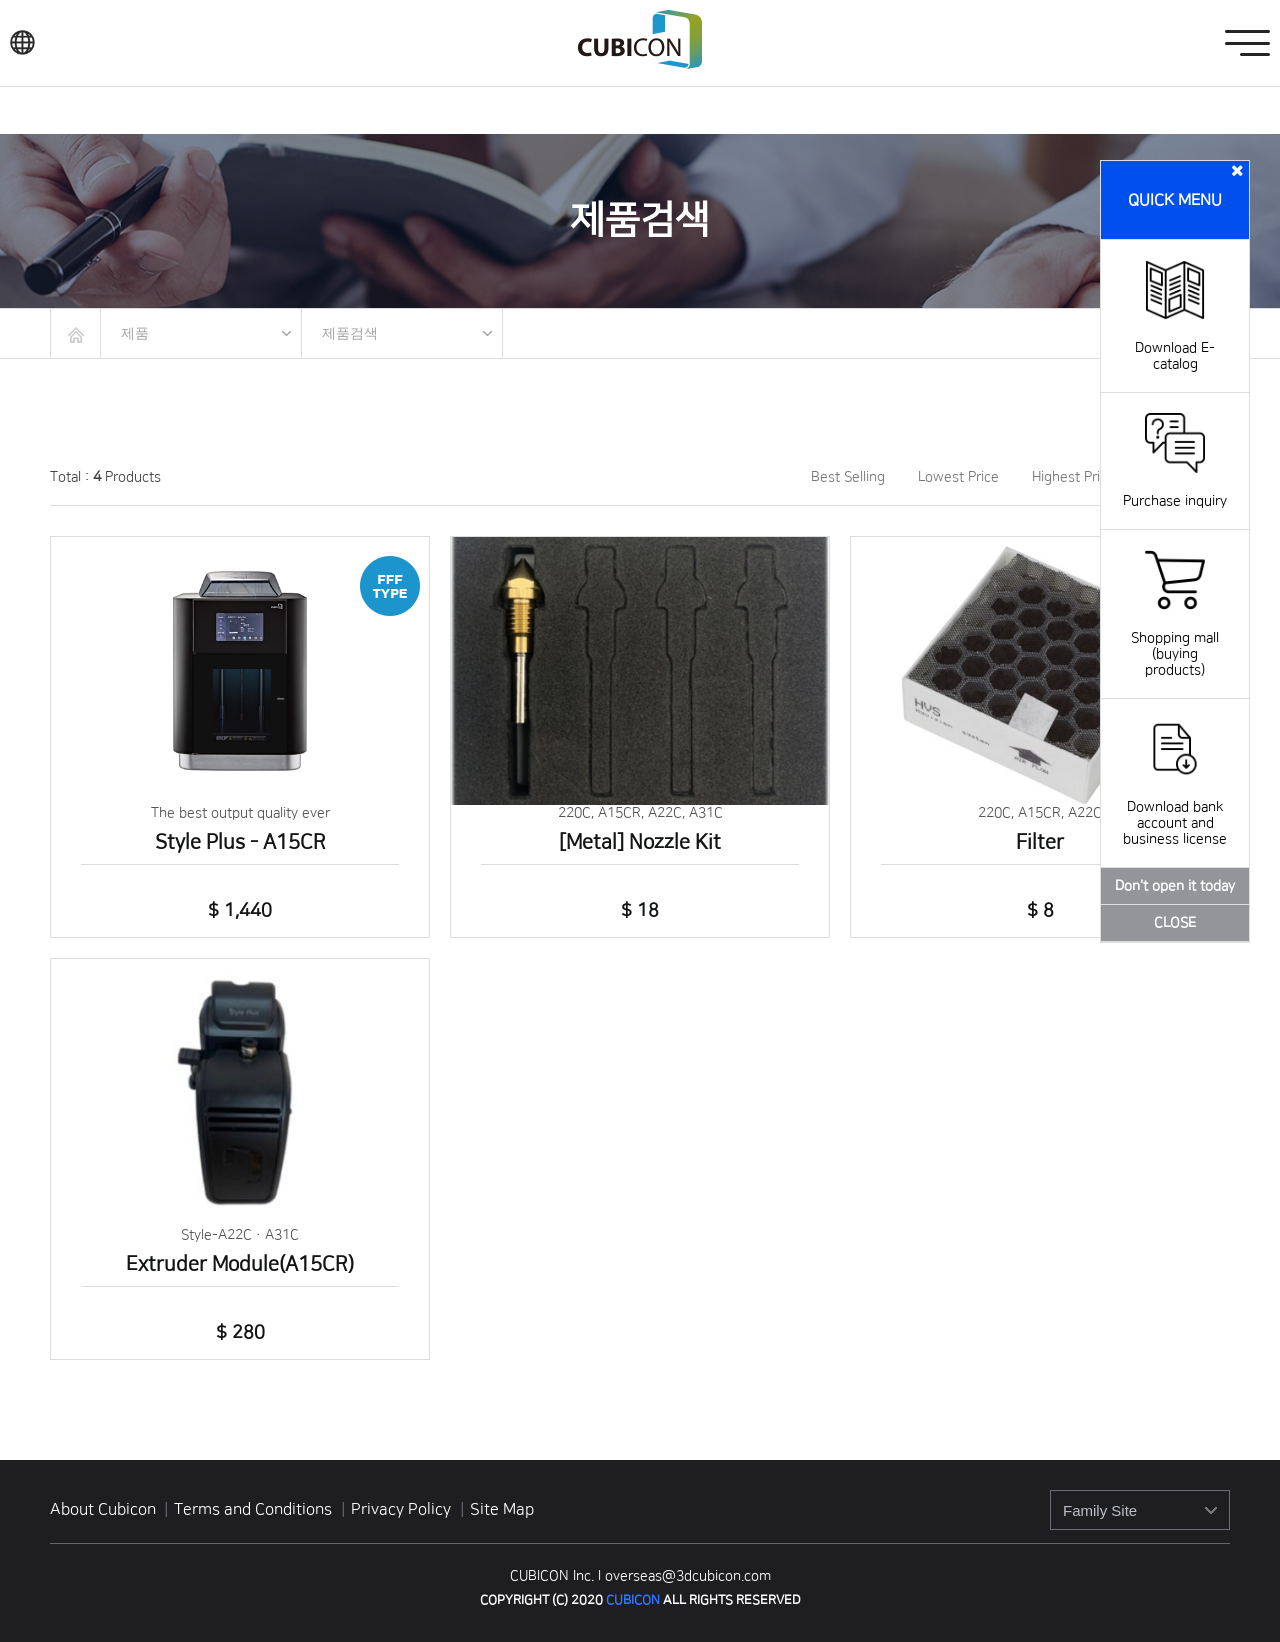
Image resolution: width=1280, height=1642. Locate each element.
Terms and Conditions (255, 1509)
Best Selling (848, 477)
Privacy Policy (403, 1509)
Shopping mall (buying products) (1175, 638)
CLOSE (1175, 923)
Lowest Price (958, 477)
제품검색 (350, 333)
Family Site (1100, 1510)
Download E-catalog (1175, 340)
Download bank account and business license (1175, 807)
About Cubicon (103, 1509)
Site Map (502, 1509)
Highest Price (1073, 477)
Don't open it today (1175, 886)
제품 (135, 333)
